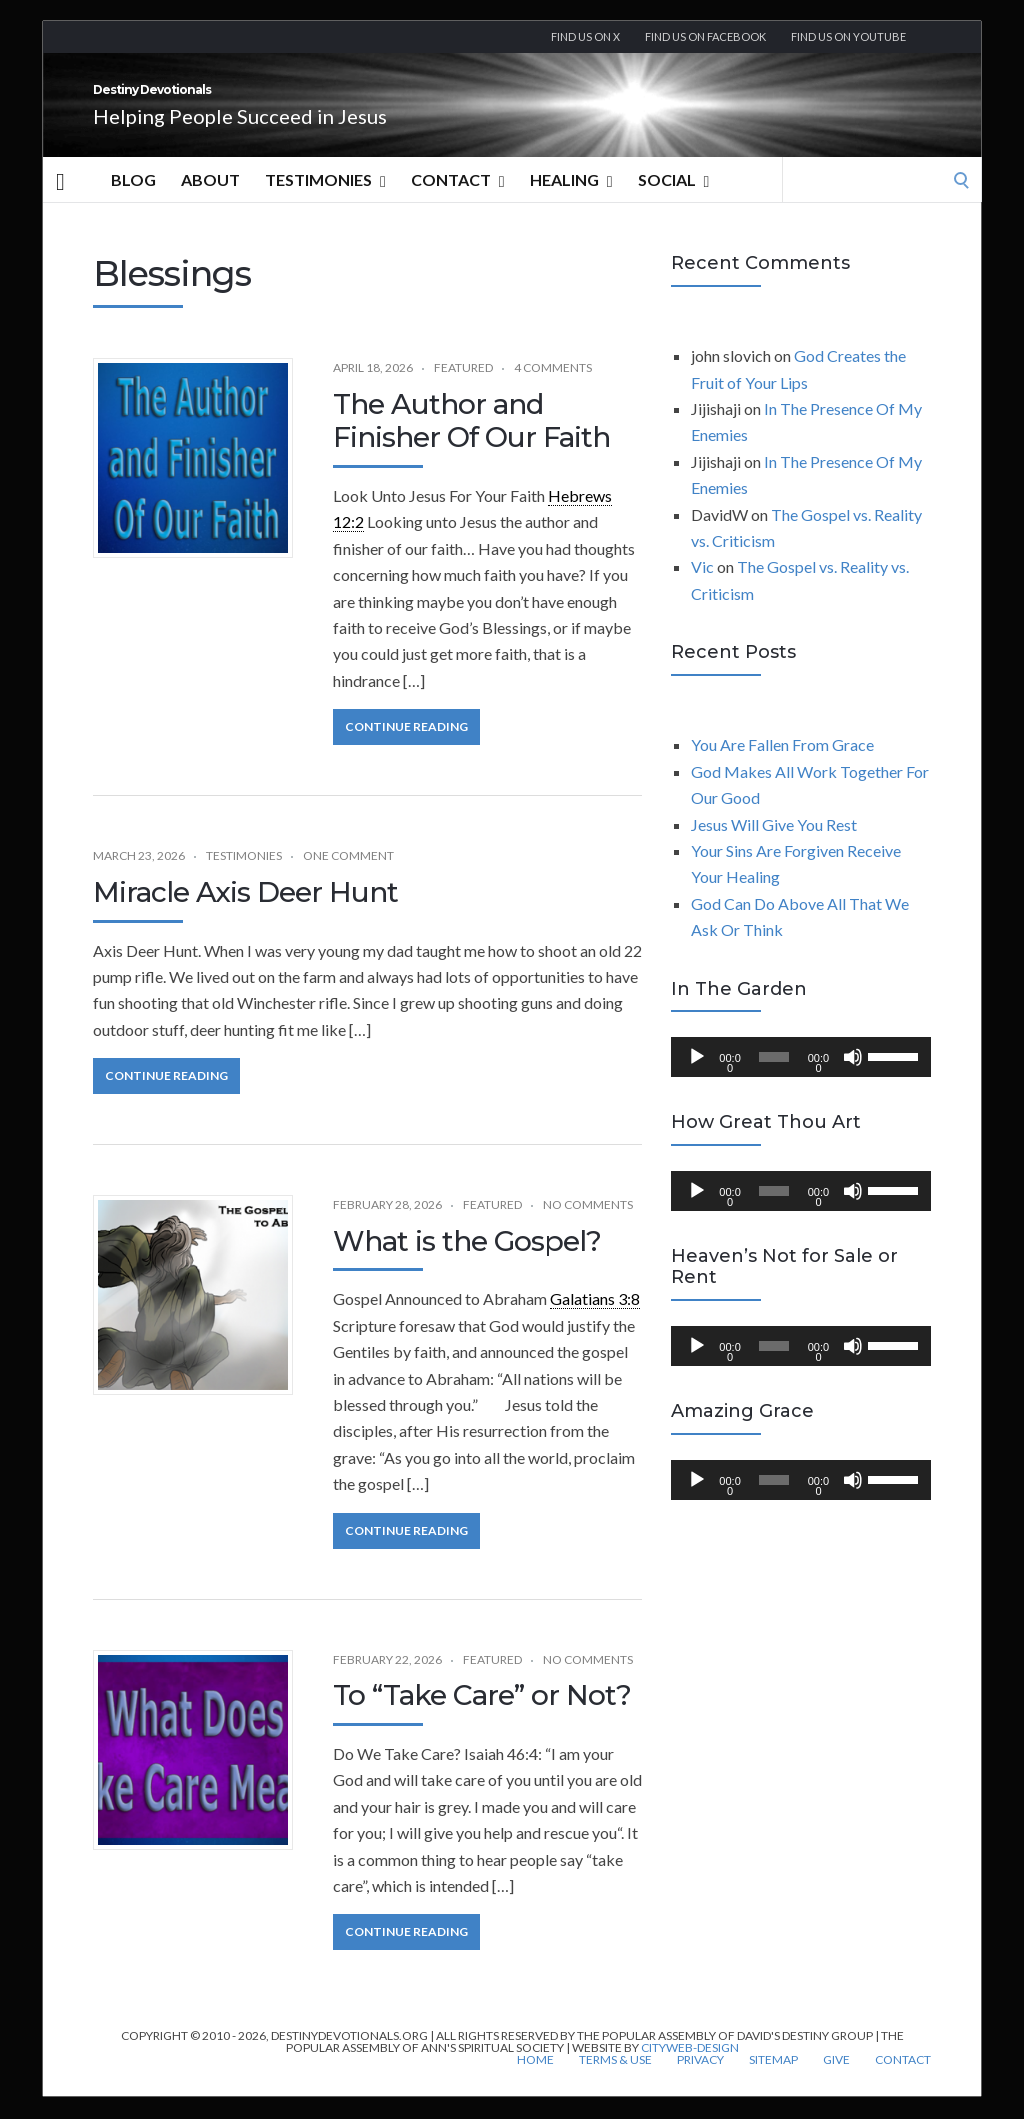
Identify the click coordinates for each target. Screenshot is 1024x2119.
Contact (458, 202)
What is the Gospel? (467, 1263)
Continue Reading (406, 748)
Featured (463, 389)
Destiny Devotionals (262, 101)
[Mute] (853, 1079)
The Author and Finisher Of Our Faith (471, 443)
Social (674, 202)
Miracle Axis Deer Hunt (245, 914)
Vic (702, 588)
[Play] (697, 1079)
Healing (571, 202)
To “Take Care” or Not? (482, 1717)
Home (535, 2082)
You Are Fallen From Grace (782, 766)
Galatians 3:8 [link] (595, 1320)
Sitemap (773, 2082)
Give (836, 2082)
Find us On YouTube (848, 36)
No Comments (588, 1226)
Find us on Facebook (705, 36)
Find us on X (585, 36)
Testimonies (325, 202)
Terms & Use (615, 2082)
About (210, 201)
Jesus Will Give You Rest (774, 846)
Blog (133, 201)
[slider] (774, 1079)
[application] (801, 1079)
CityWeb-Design (690, 2069)
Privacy (700, 2082)
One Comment (348, 877)
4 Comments (553, 389)
